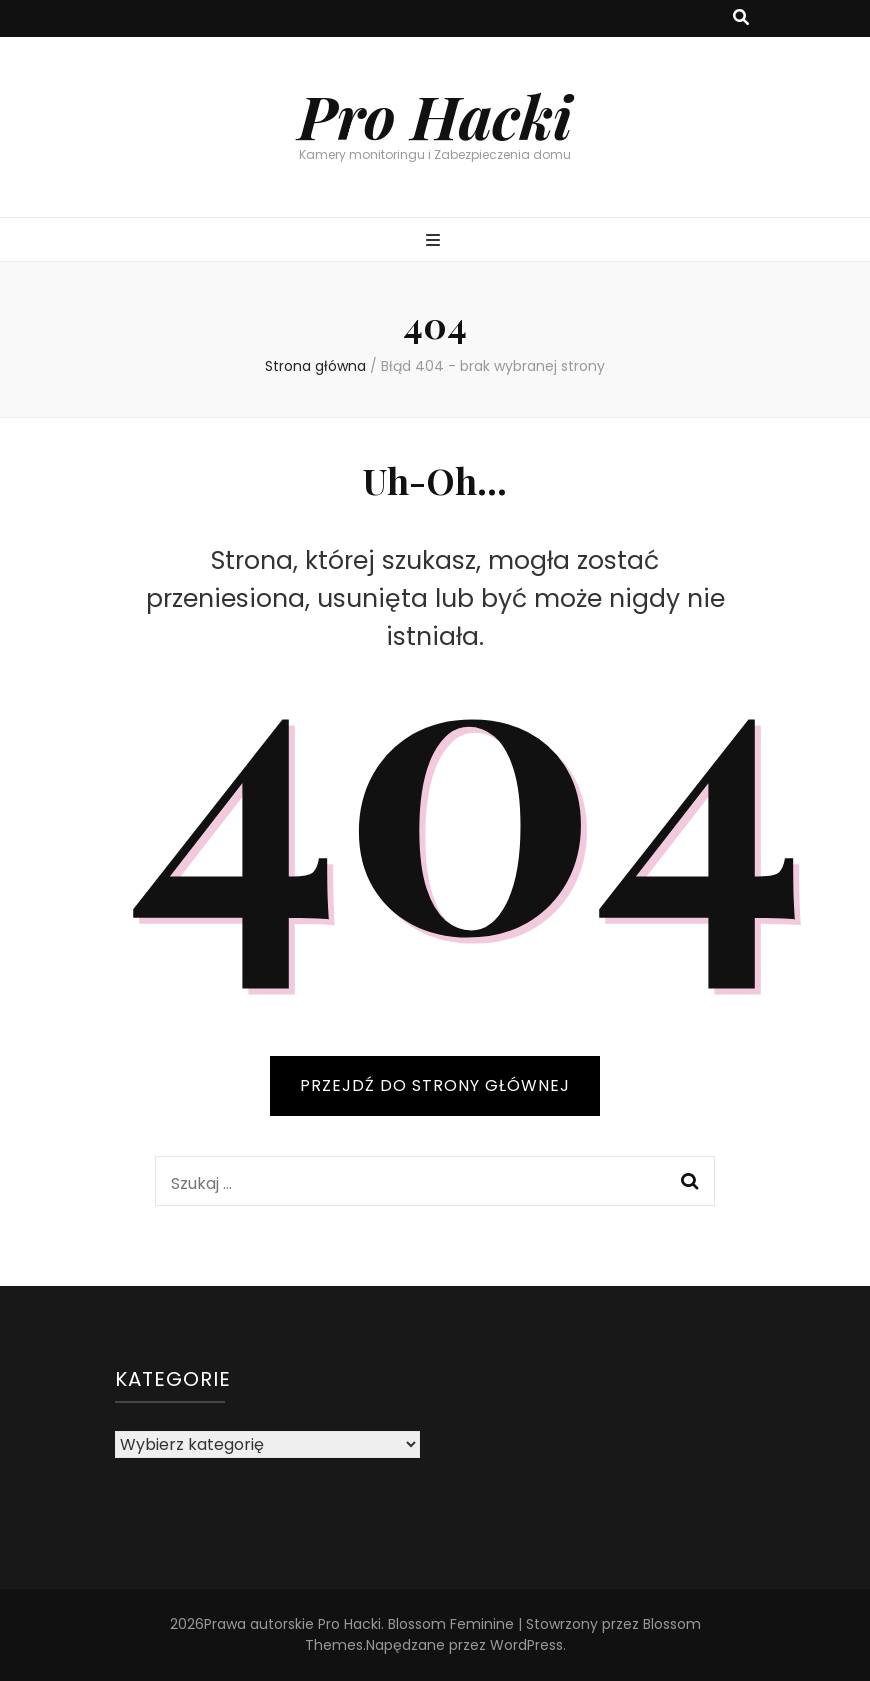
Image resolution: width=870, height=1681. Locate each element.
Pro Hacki (435, 115)
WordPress (526, 1645)
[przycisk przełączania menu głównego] (435, 241)
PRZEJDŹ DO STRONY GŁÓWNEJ (435, 1085)
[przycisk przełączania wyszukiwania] (741, 18)
